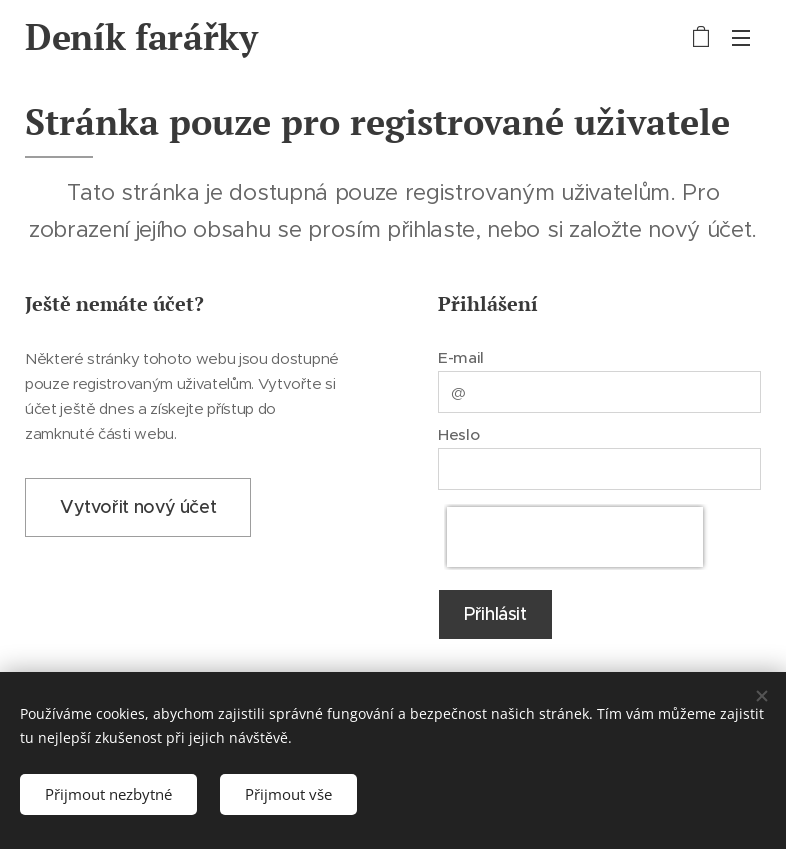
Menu (741, 38)
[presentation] (575, 537)
